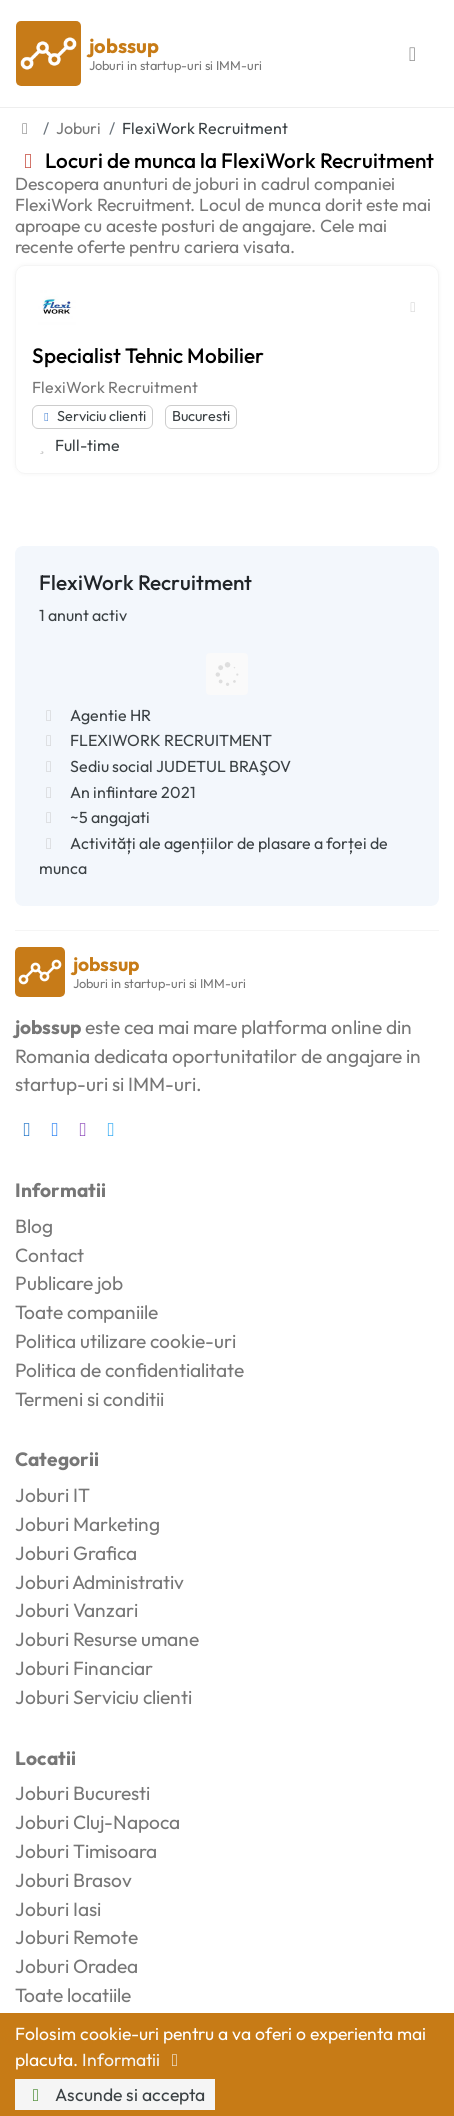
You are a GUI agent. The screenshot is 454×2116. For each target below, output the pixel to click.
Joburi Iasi (58, 1909)
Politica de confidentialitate (129, 1370)
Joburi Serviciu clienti (103, 1697)
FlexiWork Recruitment (115, 387)
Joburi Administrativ (99, 1582)
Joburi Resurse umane (107, 1639)
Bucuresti (201, 416)
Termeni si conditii (89, 1399)
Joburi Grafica (76, 1553)
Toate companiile (86, 1312)
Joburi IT (52, 1495)
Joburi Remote (76, 1937)
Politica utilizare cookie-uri (125, 1341)
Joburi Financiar (84, 1668)
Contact (49, 1255)
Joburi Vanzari (76, 1610)
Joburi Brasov (73, 1880)
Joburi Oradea (76, 1966)
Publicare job (69, 1283)
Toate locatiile (73, 1995)
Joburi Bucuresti (82, 1793)
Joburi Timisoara (86, 1851)
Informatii (134, 2059)
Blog (34, 1226)
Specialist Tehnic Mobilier (148, 355)
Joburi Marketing (87, 1524)
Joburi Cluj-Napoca (97, 1822)
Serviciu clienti (92, 416)
